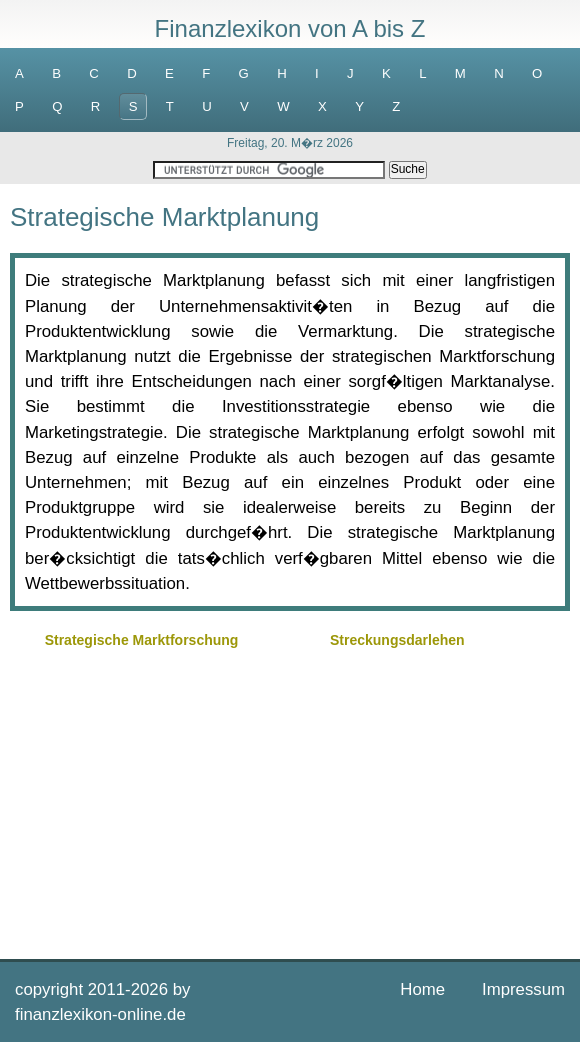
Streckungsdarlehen (397, 640)
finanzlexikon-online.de (100, 1014)
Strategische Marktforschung (142, 640)
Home (422, 989)
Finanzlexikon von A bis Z (290, 28)
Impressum (523, 989)
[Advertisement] (290, 794)
